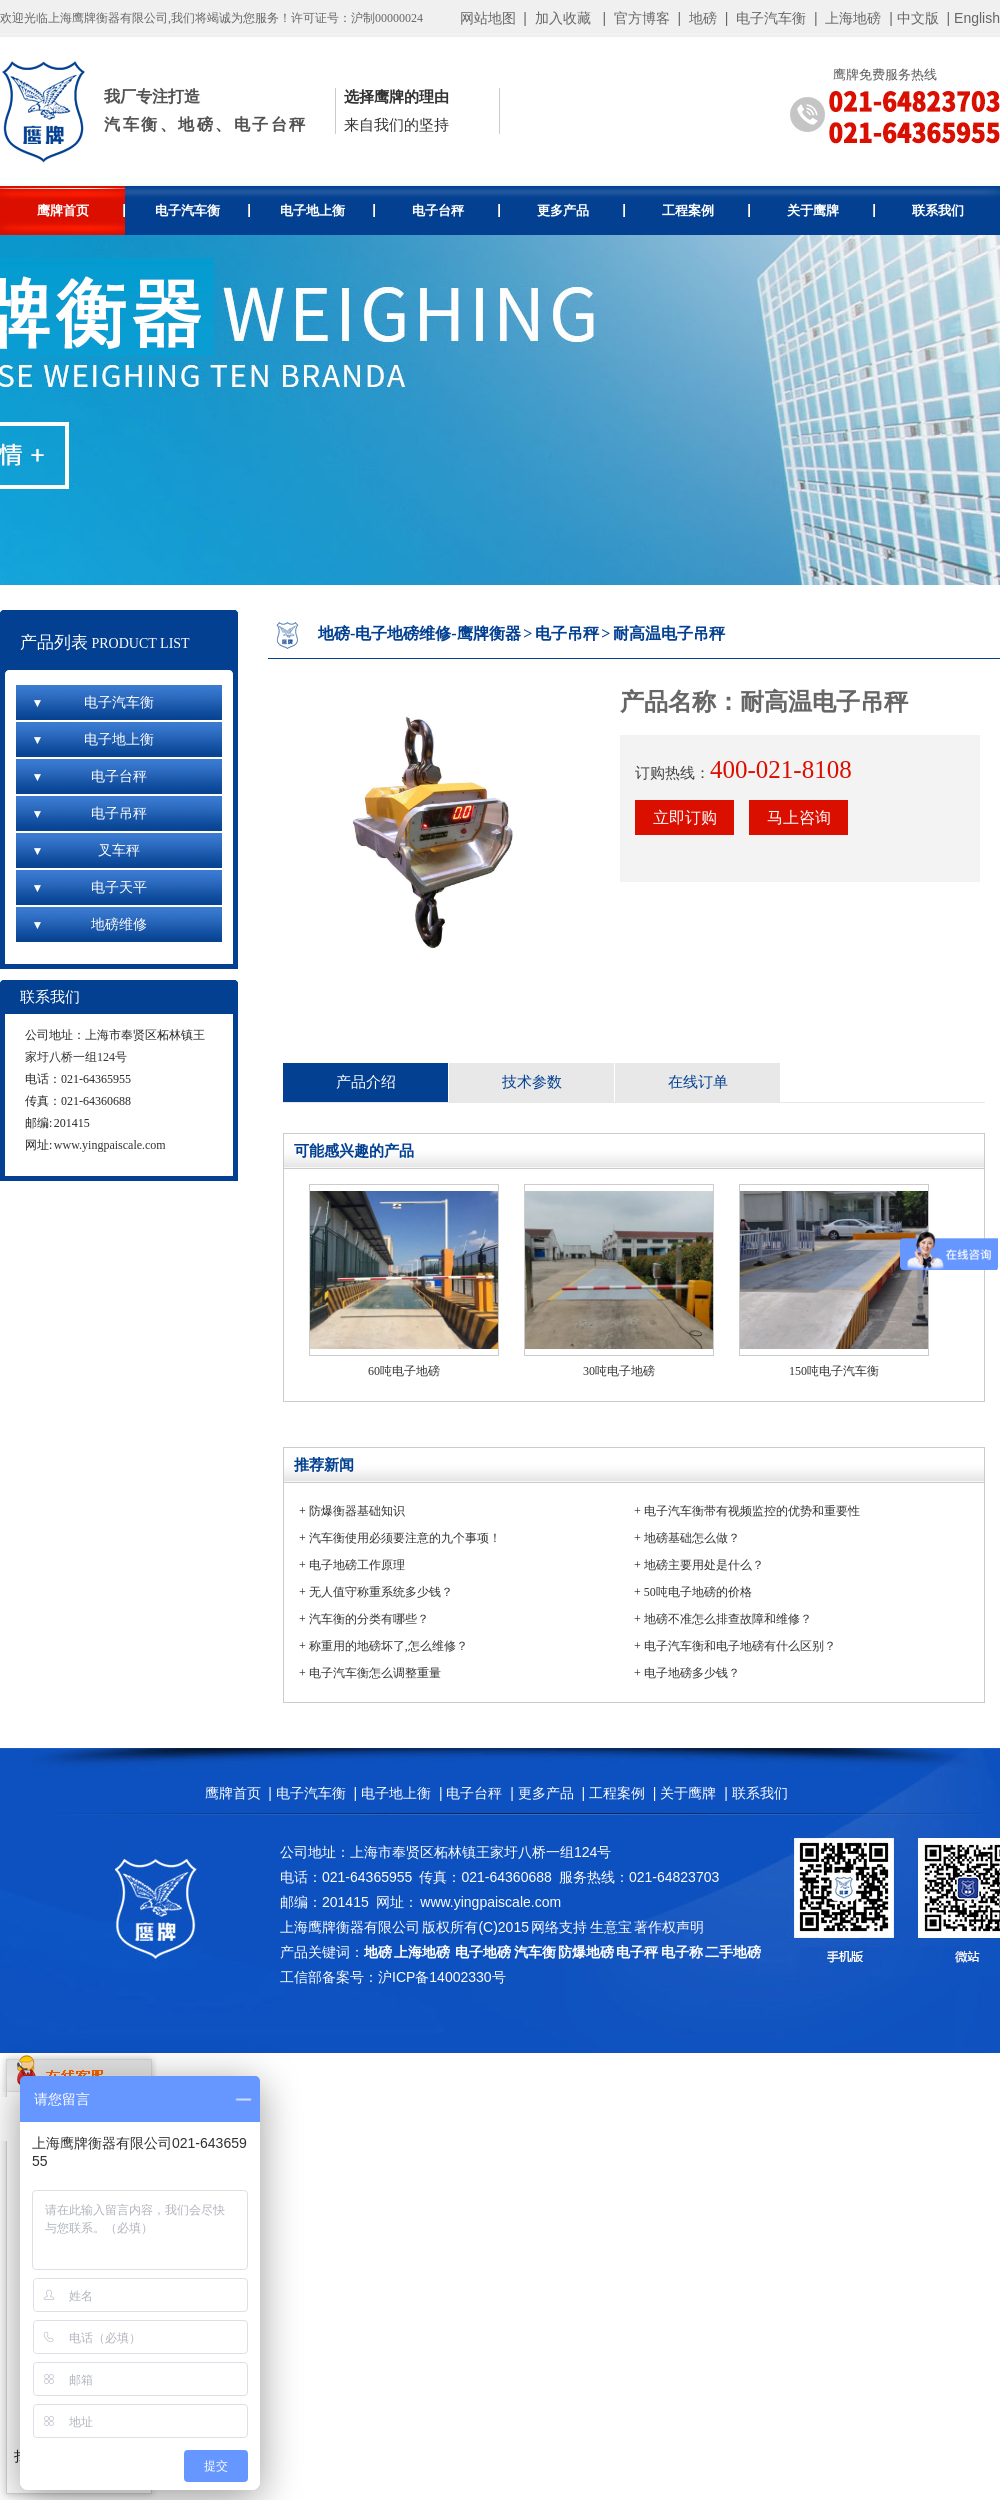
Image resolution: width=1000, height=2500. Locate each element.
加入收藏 (563, 18)
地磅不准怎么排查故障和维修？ (728, 1619)
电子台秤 (456, 210)
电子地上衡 (327, 210)
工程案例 (706, 210)
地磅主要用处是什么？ (704, 1565)
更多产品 (581, 210)
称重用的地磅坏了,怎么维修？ (388, 1646)
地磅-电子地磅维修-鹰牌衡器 (419, 633)
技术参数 (532, 1082)
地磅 (703, 18)
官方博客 (642, 18)
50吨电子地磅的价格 (698, 1592)
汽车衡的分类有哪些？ (369, 1619)
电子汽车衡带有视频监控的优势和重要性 (752, 1511)
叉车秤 (85, 850)
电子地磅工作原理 (357, 1565)
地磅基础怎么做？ (692, 1538)
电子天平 (89, 887)
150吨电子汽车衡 (834, 1371)
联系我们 (938, 210)
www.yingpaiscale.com (110, 1145)
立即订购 (685, 817)
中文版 (918, 18)
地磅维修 (89, 924)
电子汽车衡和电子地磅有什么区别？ (740, 1646)
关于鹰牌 (831, 210)
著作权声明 (669, 1927)
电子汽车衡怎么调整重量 (375, 1673)
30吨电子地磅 (619, 1371)
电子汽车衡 (771, 18)
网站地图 (488, 18)
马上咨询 (799, 817)
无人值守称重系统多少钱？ (381, 1592)
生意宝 (611, 1927)
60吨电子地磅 (404, 1371)
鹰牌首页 (81, 210)
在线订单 (698, 1082)
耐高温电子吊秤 (669, 633)
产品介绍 (366, 1082)
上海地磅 (852, 18)
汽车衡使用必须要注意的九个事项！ (405, 1538)
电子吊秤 (89, 813)
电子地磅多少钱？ (692, 1673)
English (977, 18)
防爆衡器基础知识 (357, 1511)
